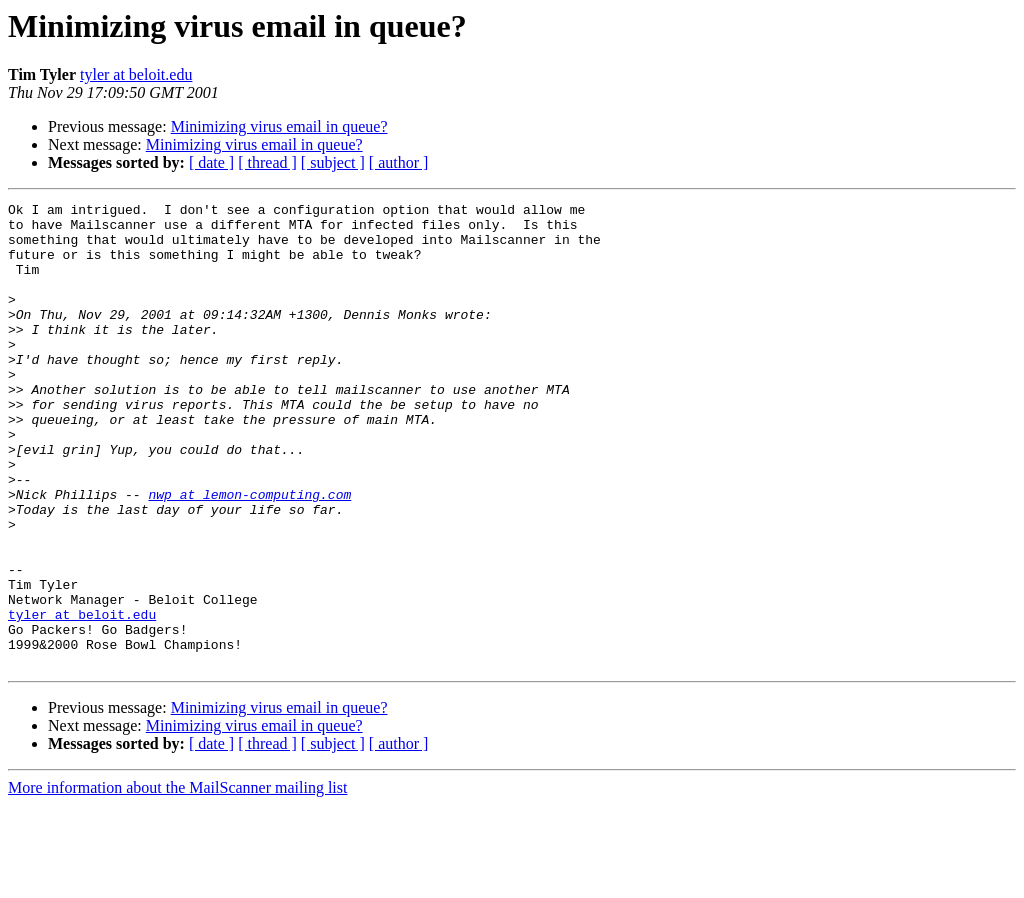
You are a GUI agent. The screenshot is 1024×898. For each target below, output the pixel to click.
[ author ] (399, 162)
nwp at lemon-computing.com (249, 554)
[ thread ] (267, 162)
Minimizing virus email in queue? (279, 126)
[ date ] (211, 162)
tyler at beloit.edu (136, 74)
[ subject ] (333, 162)
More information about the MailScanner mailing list (177, 880)
